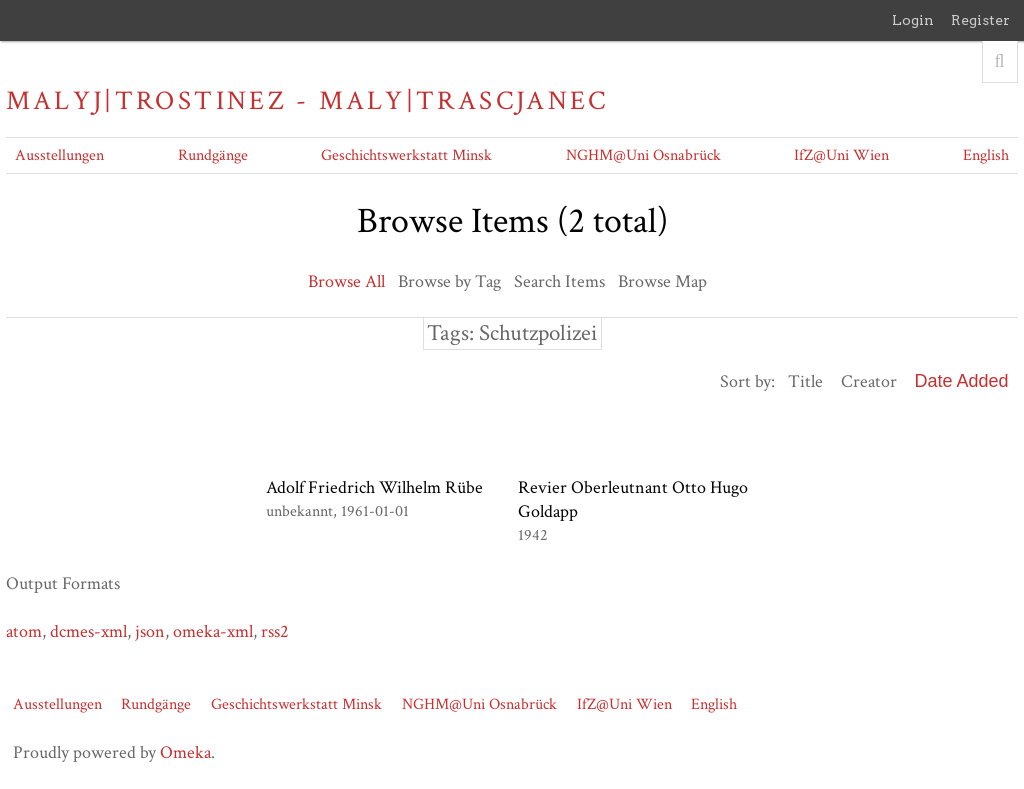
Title (805, 381)
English (986, 155)
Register (980, 20)
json (150, 631)
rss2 (275, 631)
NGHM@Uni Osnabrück (643, 155)
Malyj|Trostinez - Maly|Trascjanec (307, 101)
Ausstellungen (59, 155)
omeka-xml (213, 631)
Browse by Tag (449, 281)
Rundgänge (213, 155)
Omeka (185, 752)
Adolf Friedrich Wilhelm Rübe (374, 487)
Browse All (346, 281)
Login (913, 20)
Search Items (559, 281)
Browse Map (662, 281)
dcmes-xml (88, 631)
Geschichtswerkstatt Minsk (406, 155)
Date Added (962, 381)
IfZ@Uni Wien (841, 155)
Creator (869, 381)
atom (24, 631)
